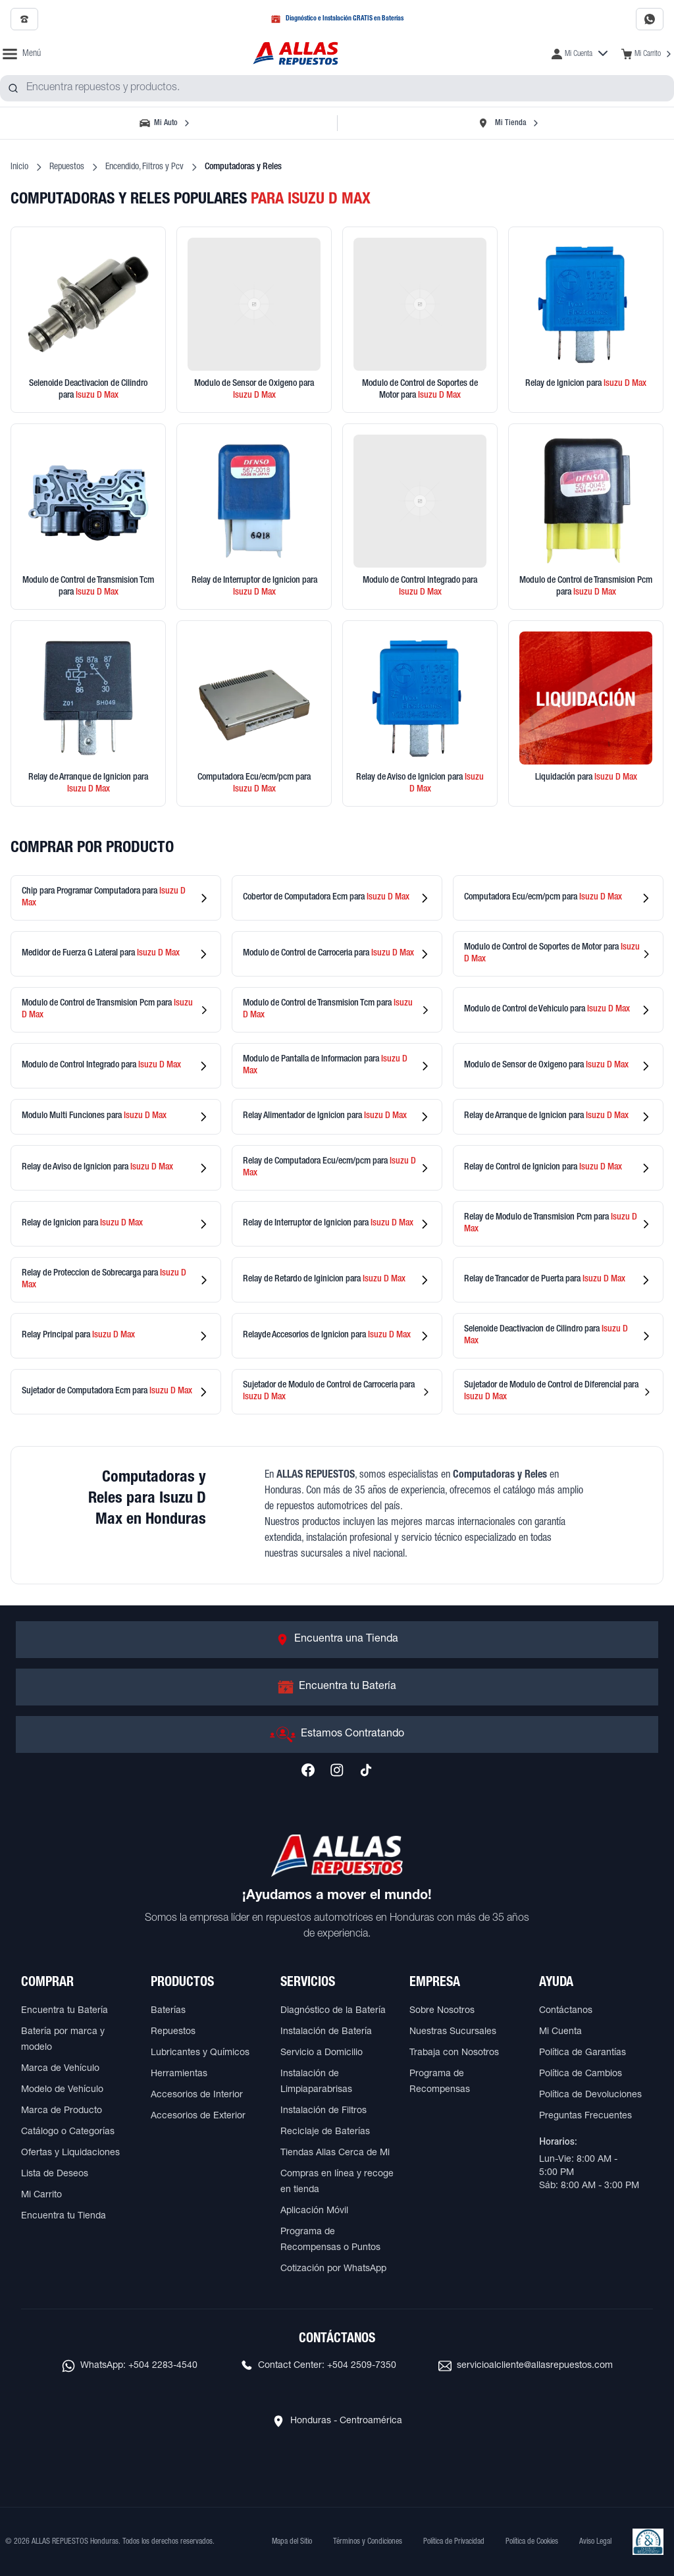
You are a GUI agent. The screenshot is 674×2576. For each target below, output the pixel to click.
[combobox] (337, 88)
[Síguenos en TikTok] (366, 1770)
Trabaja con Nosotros (454, 2053)
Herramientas (179, 2074)
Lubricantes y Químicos (200, 2053)
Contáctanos (565, 2011)
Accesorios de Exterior (198, 2116)
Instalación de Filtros (323, 2111)
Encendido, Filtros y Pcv (144, 167)
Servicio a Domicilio (321, 2053)
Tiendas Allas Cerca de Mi (335, 2153)
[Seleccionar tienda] (508, 123)
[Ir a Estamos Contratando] (337, 1734)
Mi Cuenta (560, 2032)
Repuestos (66, 167)
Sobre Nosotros (442, 2011)
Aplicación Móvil (314, 2211)
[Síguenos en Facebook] (308, 1770)
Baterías (168, 2011)
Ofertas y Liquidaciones (70, 2153)
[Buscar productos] (13, 88)
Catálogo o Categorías (68, 2132)
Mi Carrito (41, 2195)
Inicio (19, 167)
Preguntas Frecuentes (585, 2116)
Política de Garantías (582, 2053)
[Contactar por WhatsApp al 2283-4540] (649, 19)
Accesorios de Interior (197, 2095)
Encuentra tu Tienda (63, 2216)
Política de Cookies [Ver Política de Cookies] (532, 2542)
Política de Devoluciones (590, 2095)
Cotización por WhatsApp (333, 2269)
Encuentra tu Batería (64, 2011)
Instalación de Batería (326, 2032)
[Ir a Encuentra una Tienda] (337, 1639)
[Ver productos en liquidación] (585, 713)
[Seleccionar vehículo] (166, 123)
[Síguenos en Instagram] (337, 1770)
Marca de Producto (61, 2111)
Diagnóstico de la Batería (333, 2011)
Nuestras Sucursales (452, 2032)
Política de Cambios (580, 2074)
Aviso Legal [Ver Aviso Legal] (595, 2542)
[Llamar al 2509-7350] (24, 19)
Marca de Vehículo (60, 2069)
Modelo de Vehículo (62, 2090)
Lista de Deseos (54, 2174)
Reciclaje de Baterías (325, 2132)
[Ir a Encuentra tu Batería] (337, 1687)
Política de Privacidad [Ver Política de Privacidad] (453, 2542)
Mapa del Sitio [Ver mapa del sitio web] (292, 2542)
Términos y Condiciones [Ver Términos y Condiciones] (367, 2542)
